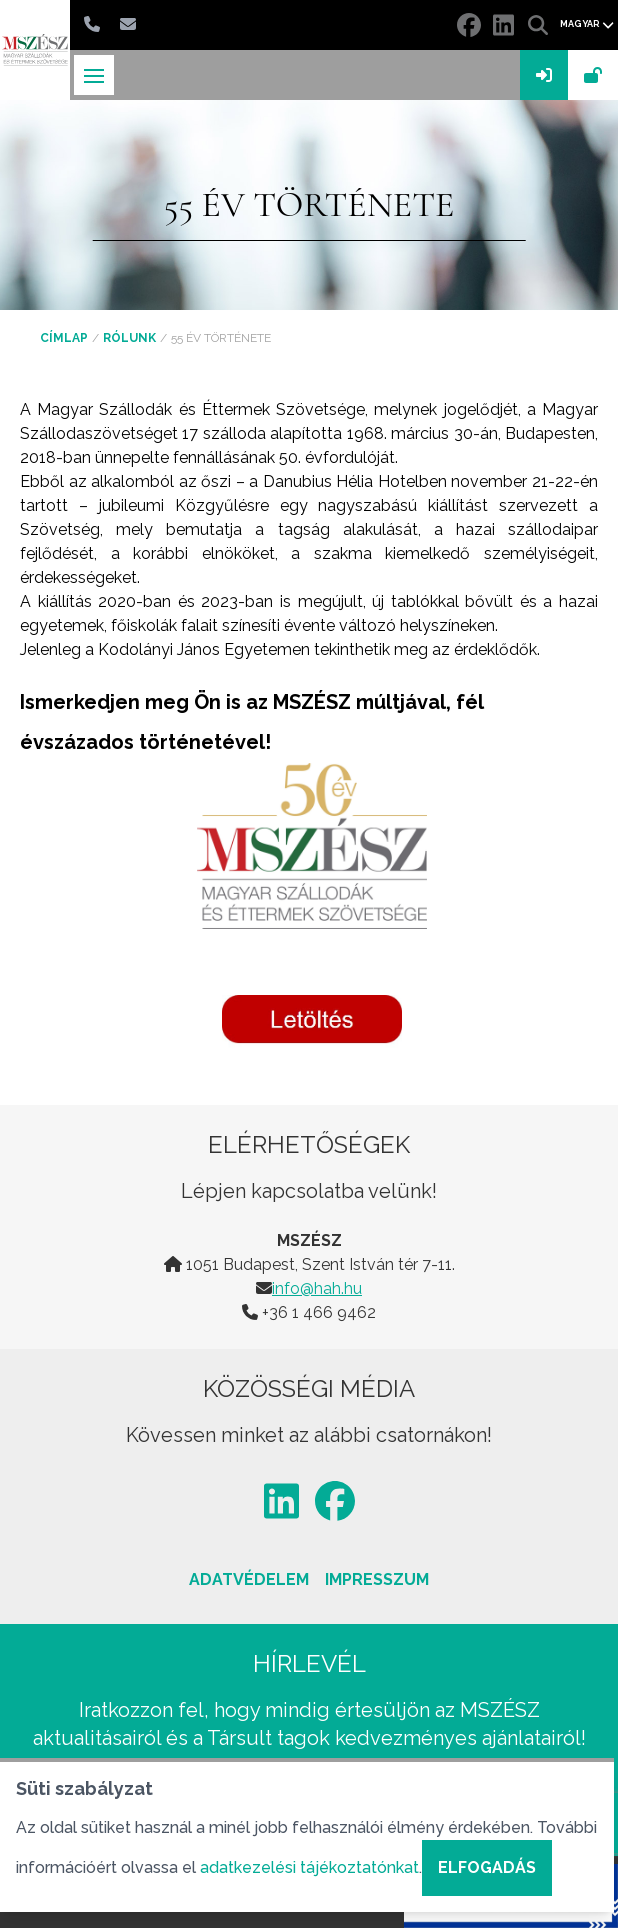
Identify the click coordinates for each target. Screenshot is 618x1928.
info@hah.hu (317, 1288)
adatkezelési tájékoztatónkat (309, 1867)
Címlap (64, 338)
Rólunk (129, 338)
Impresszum (377, 1579)
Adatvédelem (249, 1579)
